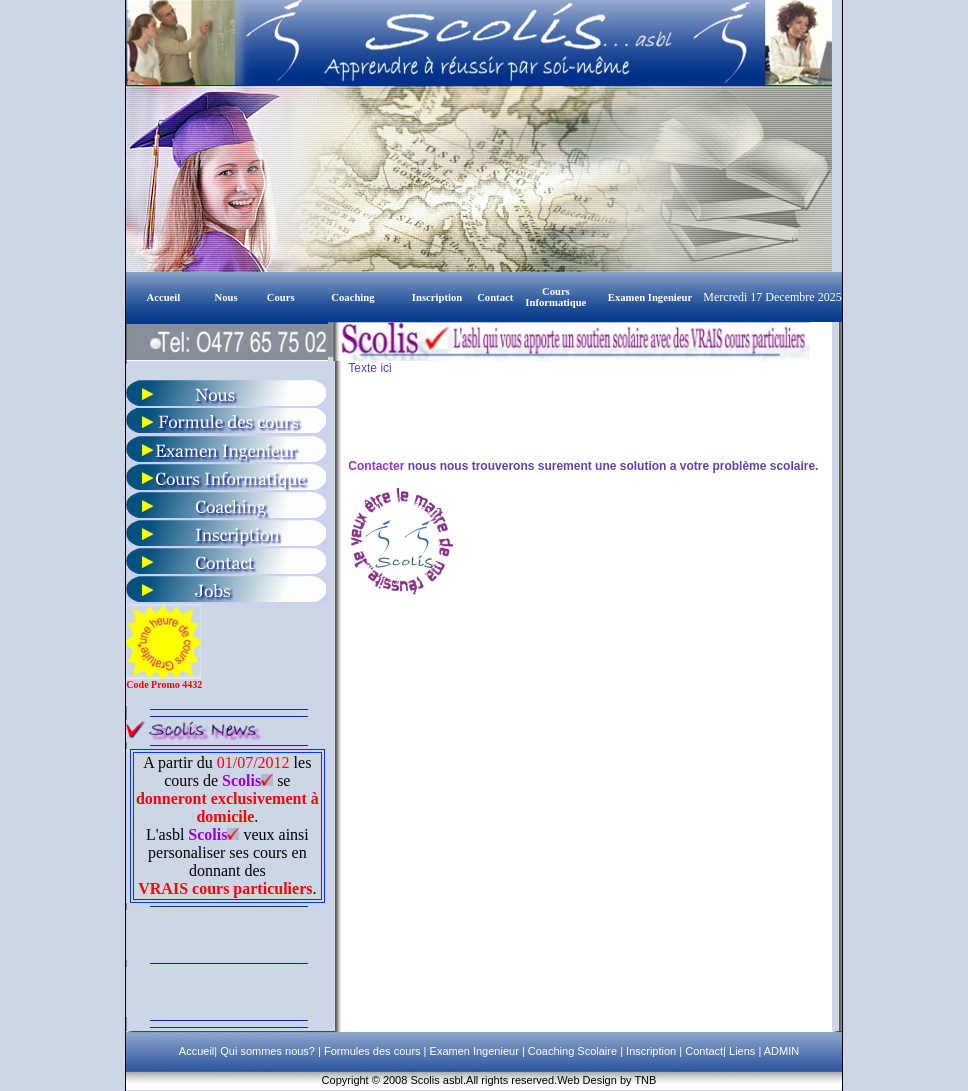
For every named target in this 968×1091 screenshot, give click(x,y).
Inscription (649, 1051)
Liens (742, 1051)
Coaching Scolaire (571, 1051)
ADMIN (781, 1051)
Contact (702, 1051)
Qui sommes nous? (269, 1051)
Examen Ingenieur (472, 1051)
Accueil (196, 1051)
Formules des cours (372, 1051)
